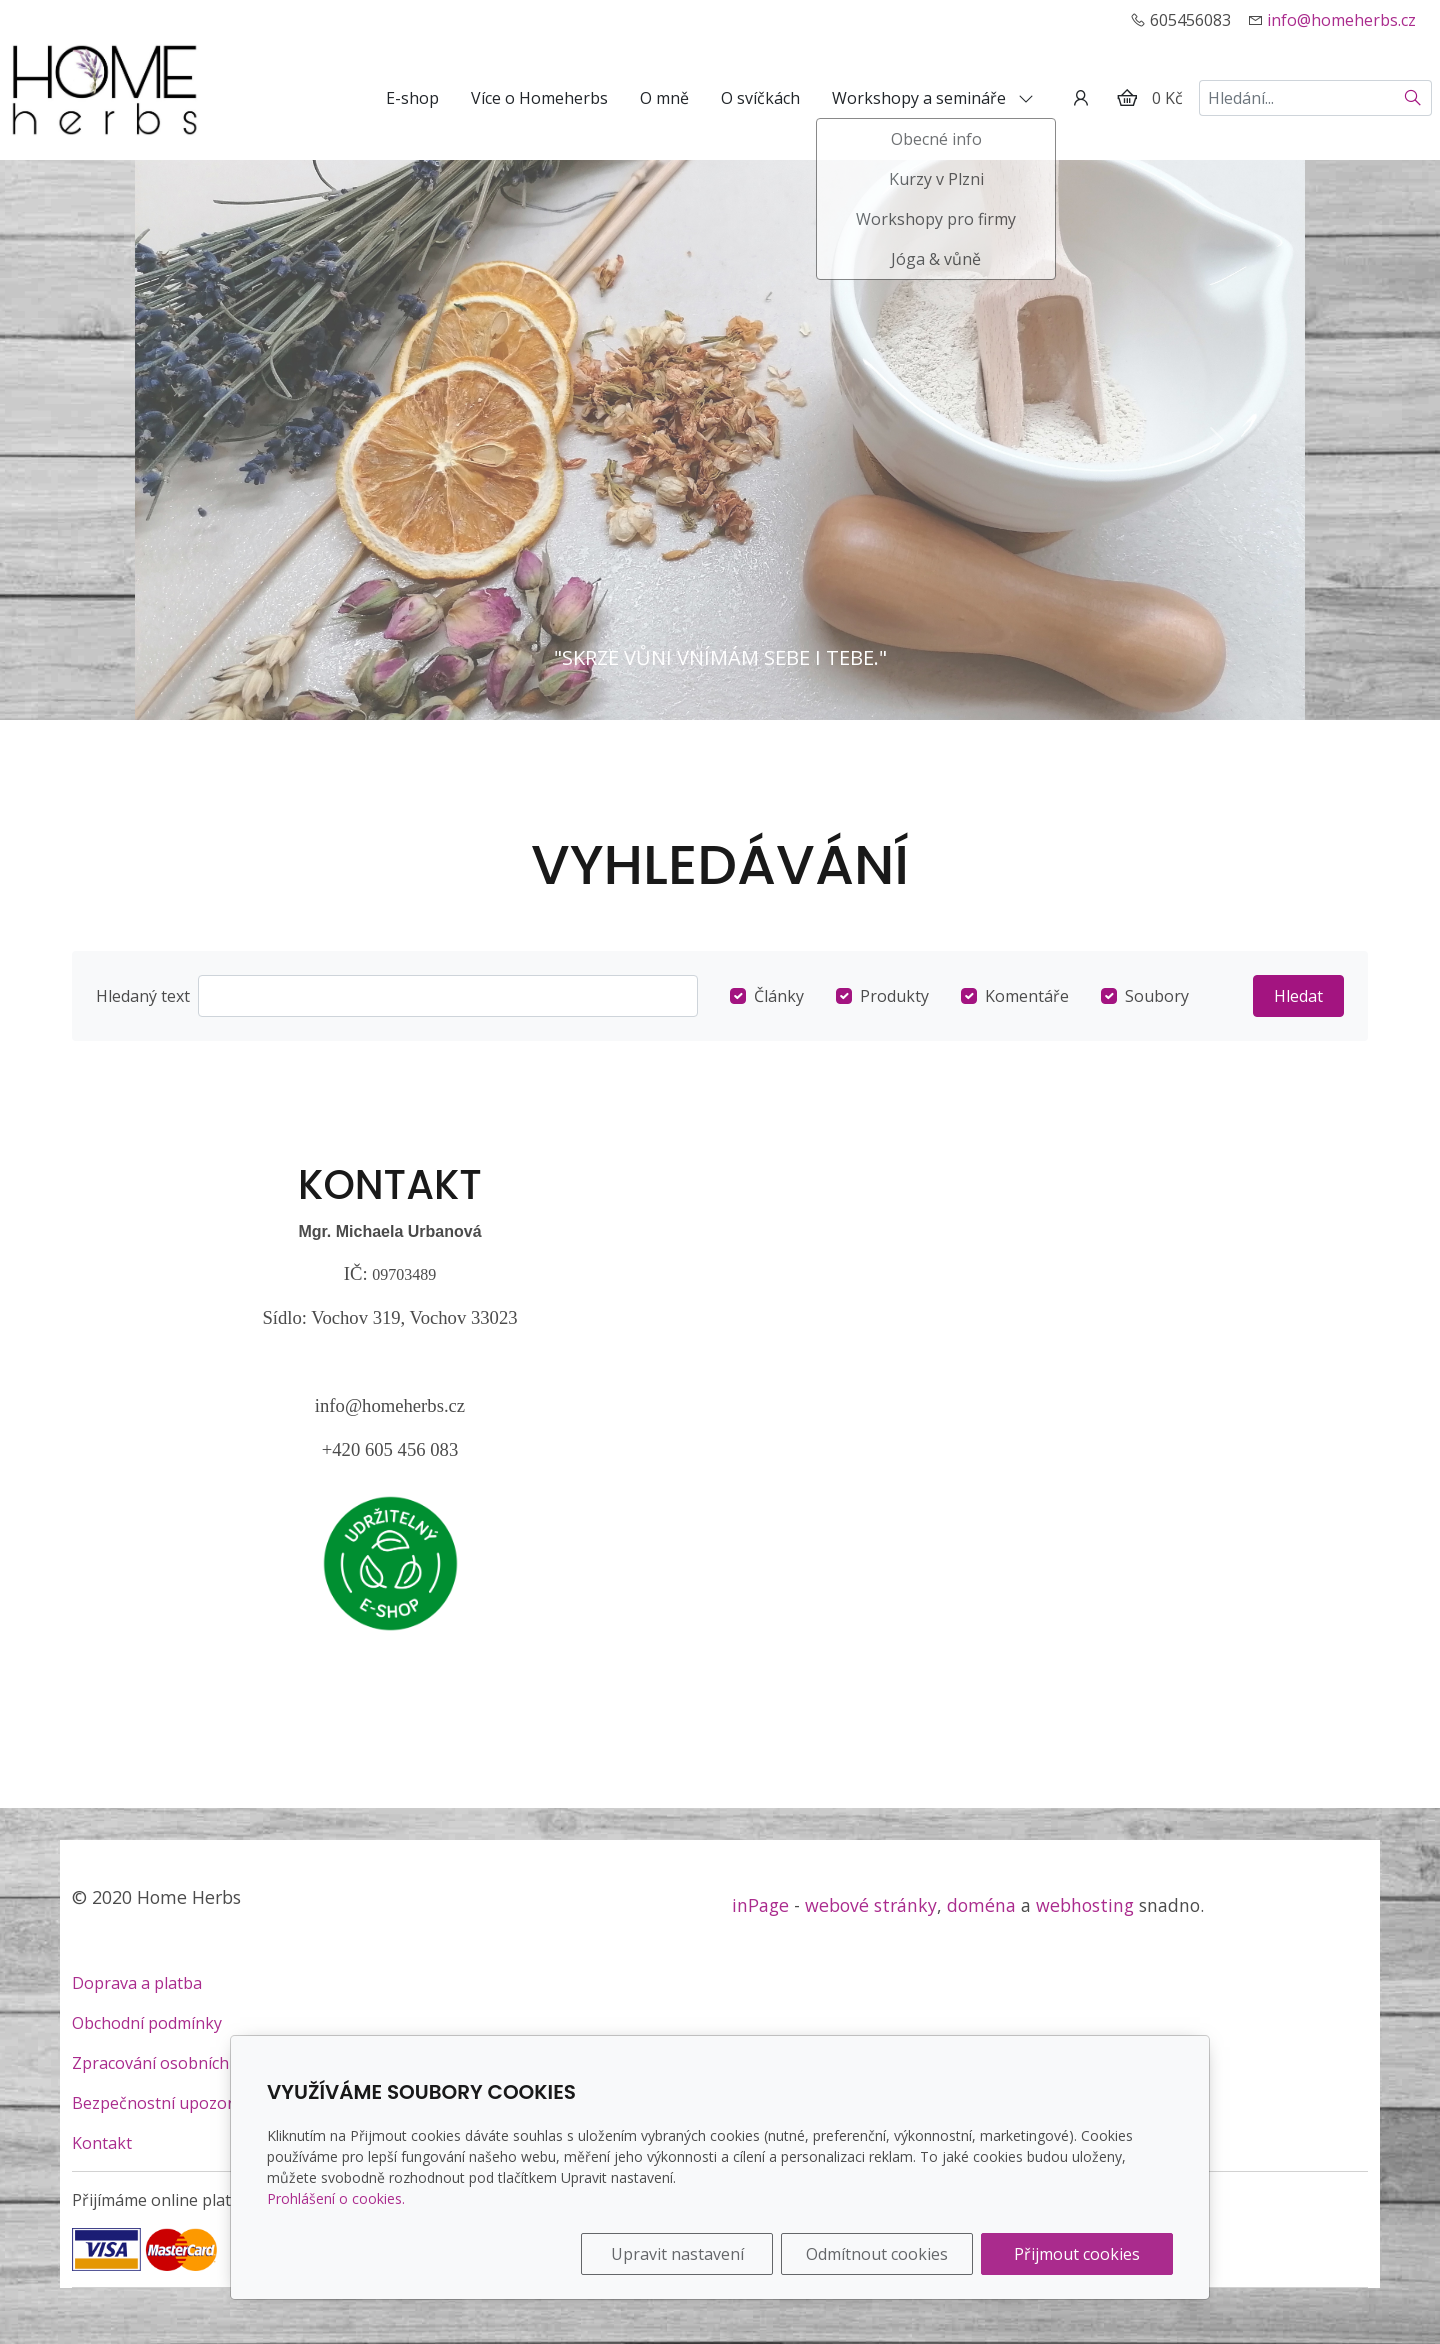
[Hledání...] (1297, 98)
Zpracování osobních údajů (173, 2063)
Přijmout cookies (1077, 2254)
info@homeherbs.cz (1341, 20)
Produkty (894, 996)
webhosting (1085, 1905)
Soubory (1157, 996)
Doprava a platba (137, 1983)
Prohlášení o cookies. (336, 2198)
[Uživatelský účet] (1081, 98)
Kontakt (102, 2143)
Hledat (1298, 996)
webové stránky (871, 1905)
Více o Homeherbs (539, 98)
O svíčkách (760, 98)
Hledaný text (143, 996)
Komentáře (1027, 996)
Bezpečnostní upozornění (169, 2103)
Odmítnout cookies (877, 2254)
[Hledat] (1413, 98)
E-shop (412, 98)
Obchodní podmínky (147, 2023)
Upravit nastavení (677, 2254)
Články (779, 996)
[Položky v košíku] (1127, 98)
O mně (664, 98)
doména (981, 1905)
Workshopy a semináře (933, 98)
